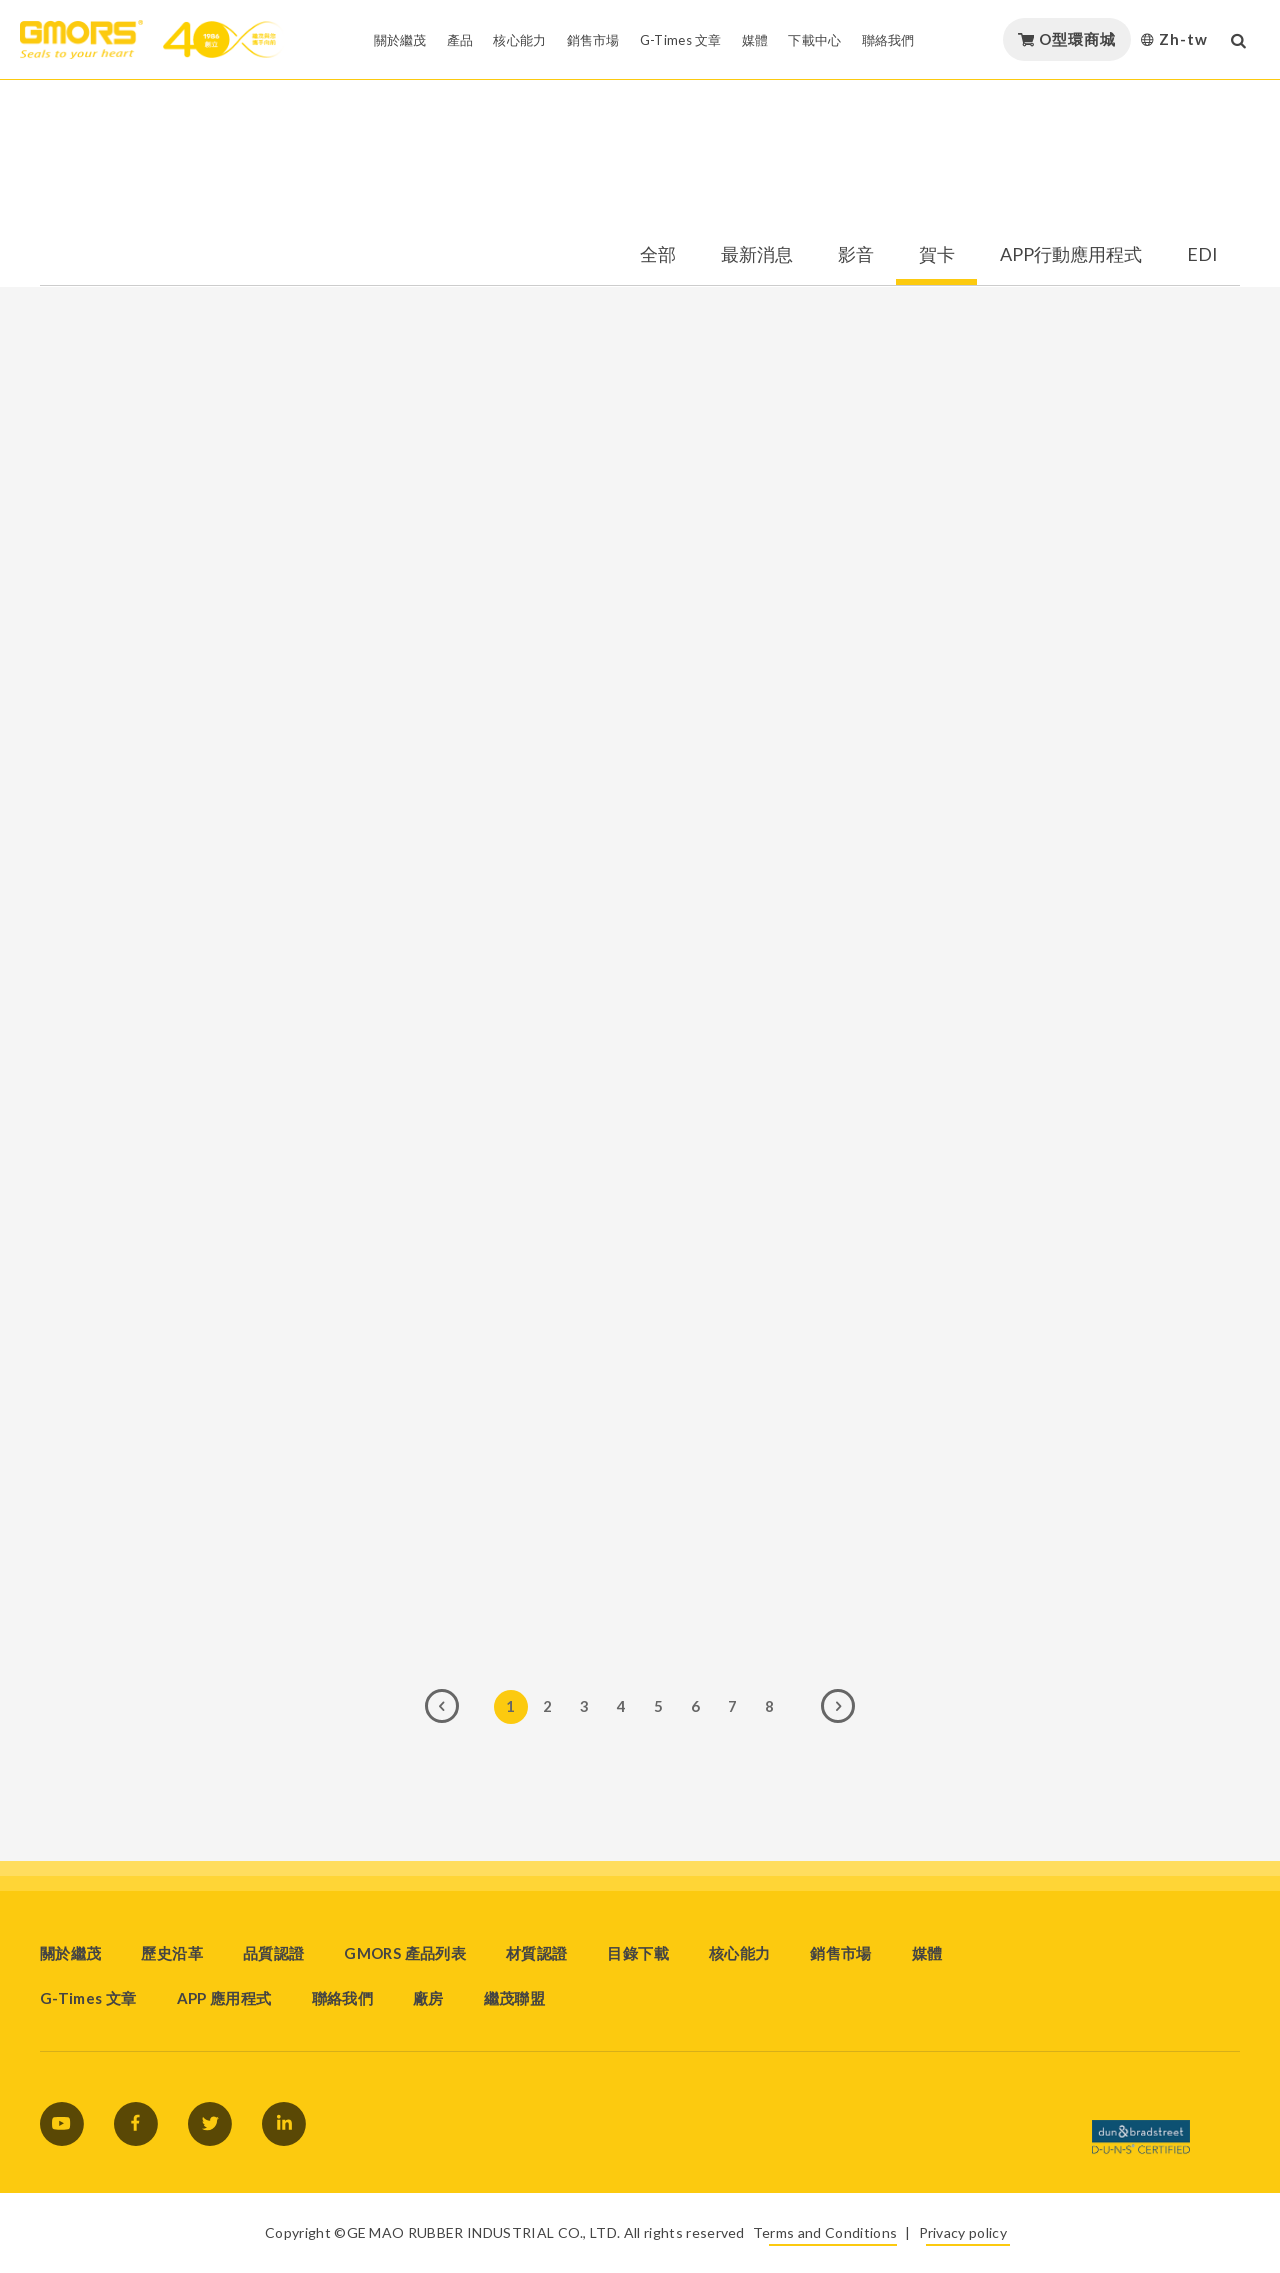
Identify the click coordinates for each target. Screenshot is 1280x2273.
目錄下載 (637, 1953)
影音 (856, 255)
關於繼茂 (70, 1953)
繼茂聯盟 (514, 1998)
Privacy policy (963, 2232)
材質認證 (536, 1953)
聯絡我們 (342, 1998)
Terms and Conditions (825, 2232)
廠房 (428, 1998)
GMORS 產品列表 (405, 1953)
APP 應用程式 (224, 1998)
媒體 (927, 1953)
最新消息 (757, 255)
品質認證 (273, 1953)
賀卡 (937, 255)
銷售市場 (840, 1953)
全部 (658, 255)
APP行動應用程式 (1071, 255)
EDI (1202, 255)
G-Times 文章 (88, 1998)
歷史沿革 (171, 1953)
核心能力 (739, 1953)
